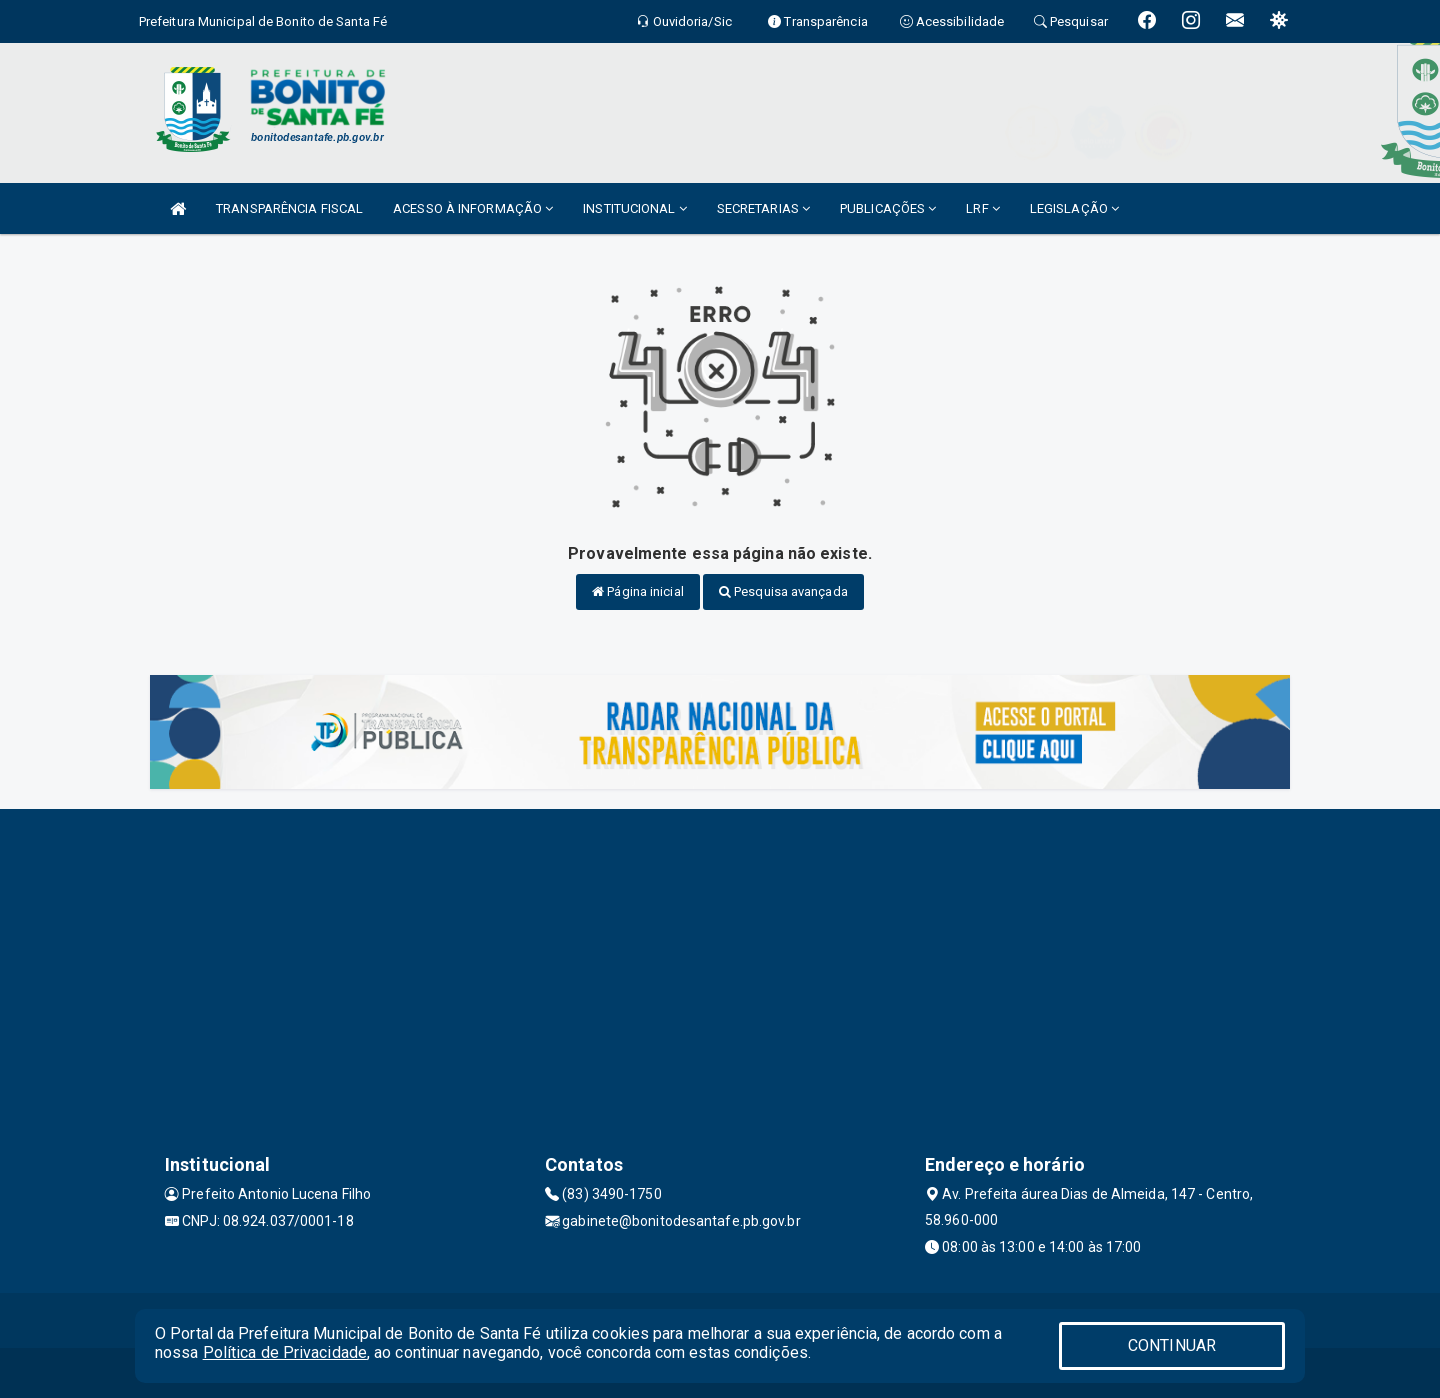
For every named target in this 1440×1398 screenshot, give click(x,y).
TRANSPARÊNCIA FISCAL (289, 208)
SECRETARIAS (763, 208)
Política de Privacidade (285, 1352)
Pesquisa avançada (783, 591)
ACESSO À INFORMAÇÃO (473, 208)
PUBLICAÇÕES (888, 208)
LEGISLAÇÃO (1074, 208)
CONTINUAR (1172, 1345)
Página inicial (638, 591)
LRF (983, 208)
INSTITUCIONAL (635, 208)
